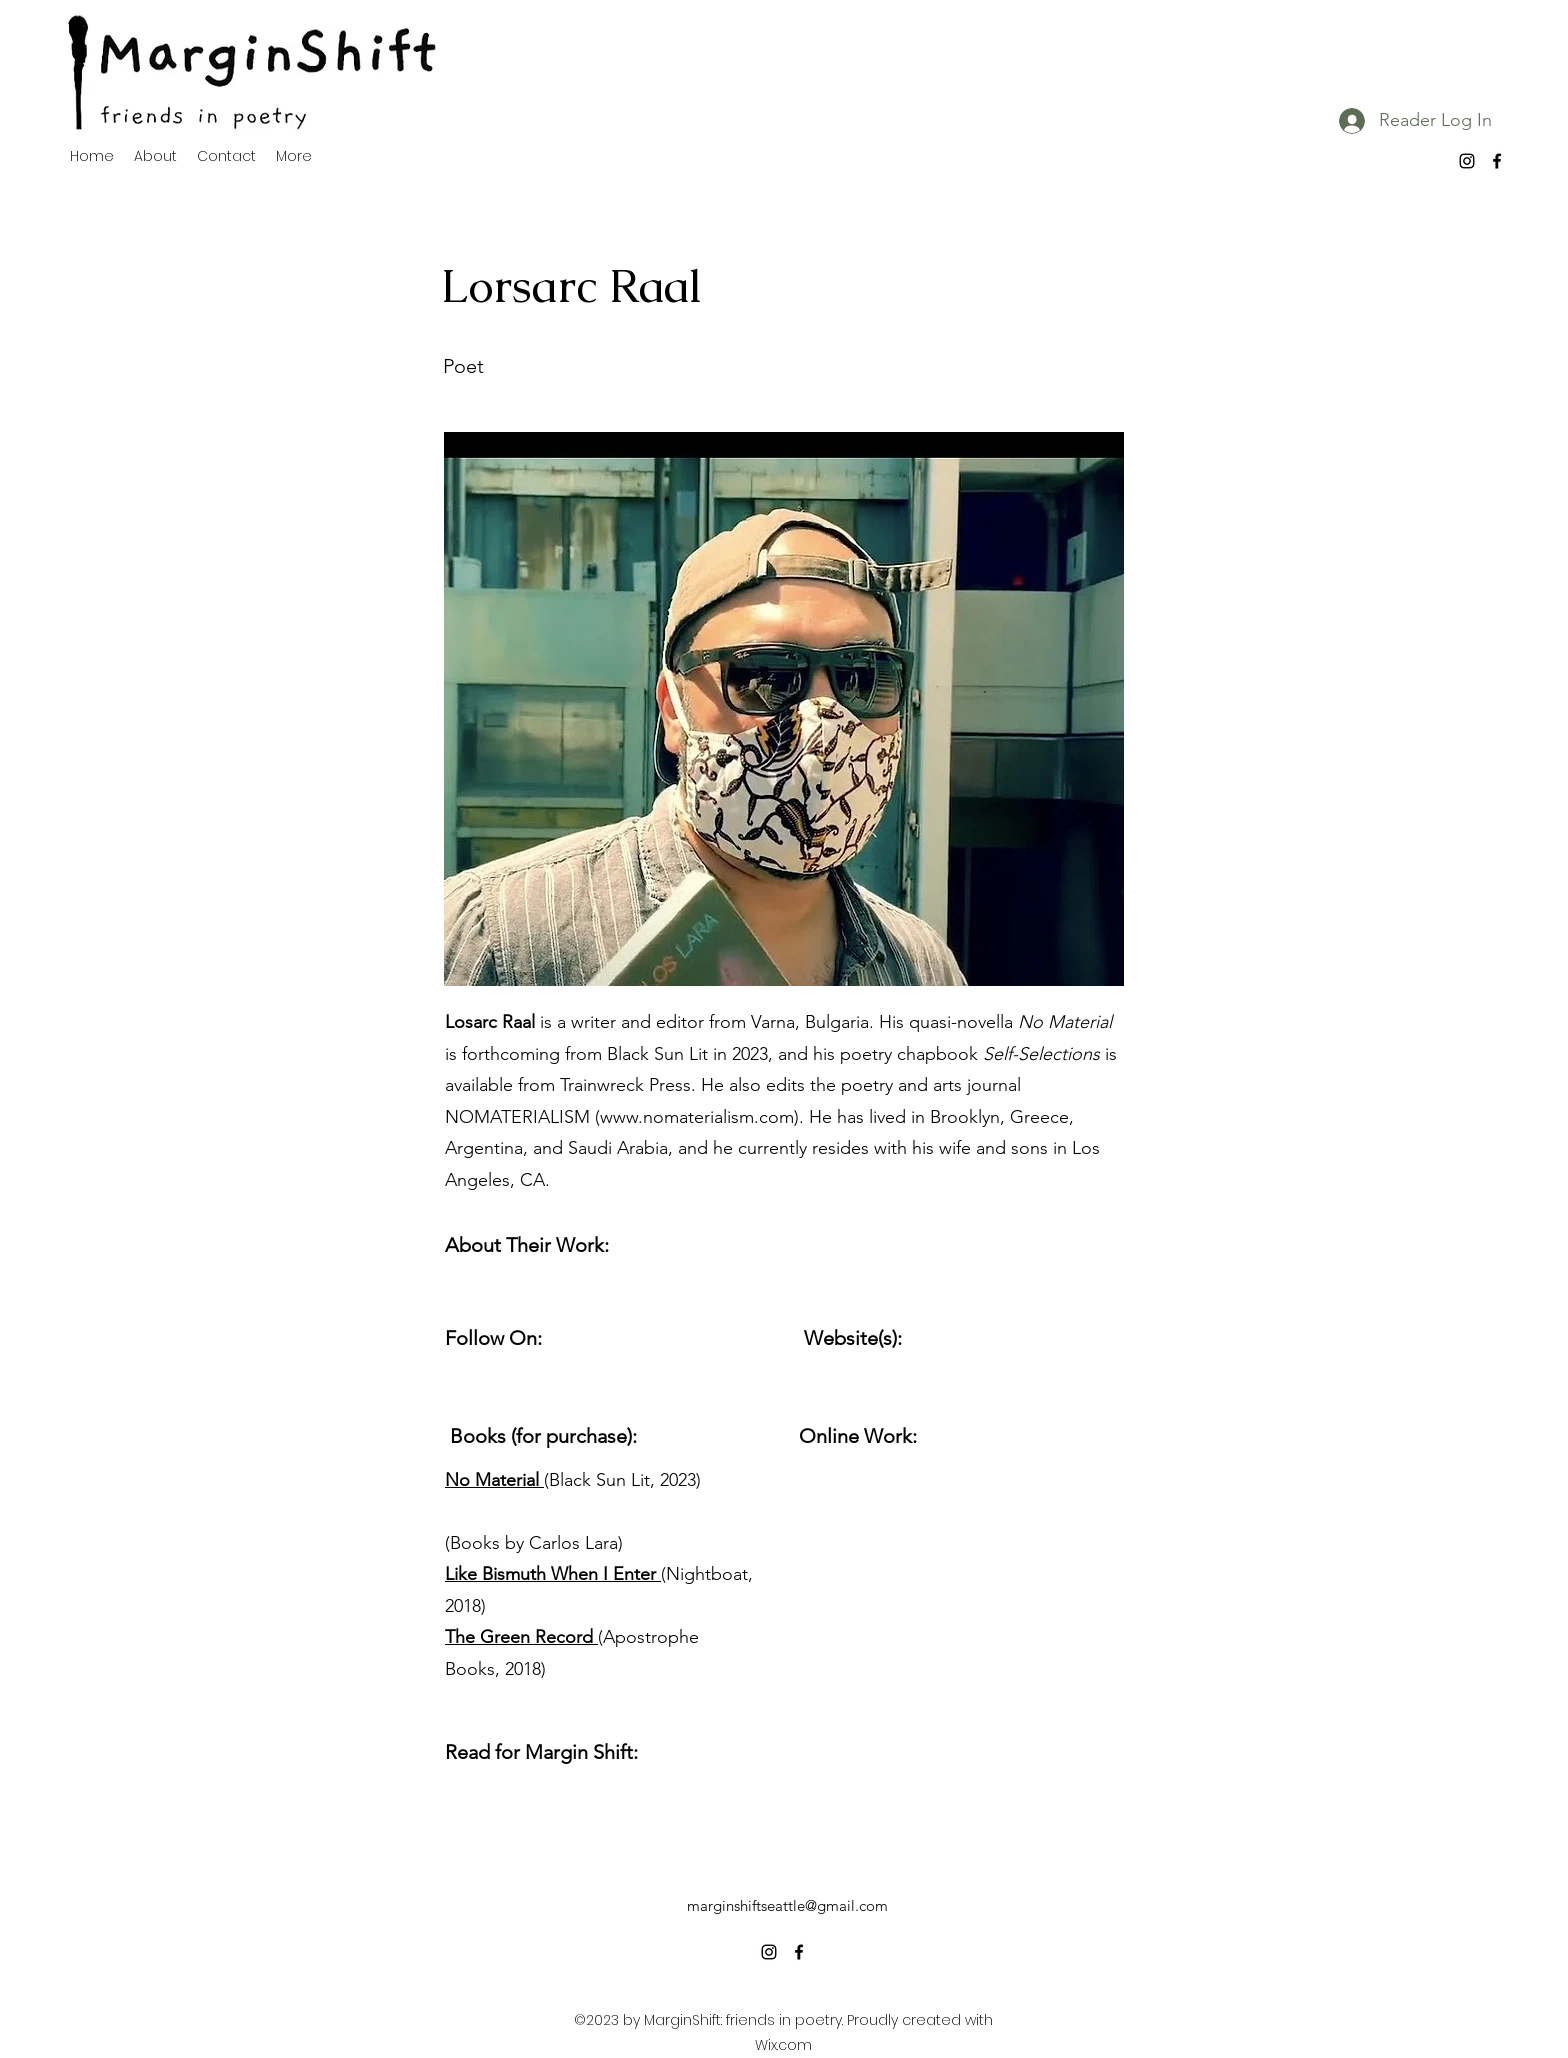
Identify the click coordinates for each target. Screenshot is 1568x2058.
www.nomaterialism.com (697, 1117)
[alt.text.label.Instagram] (1467, 161)
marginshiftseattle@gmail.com (787, 1905)
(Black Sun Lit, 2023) (573, 1480)
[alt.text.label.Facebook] (1497, 161)
